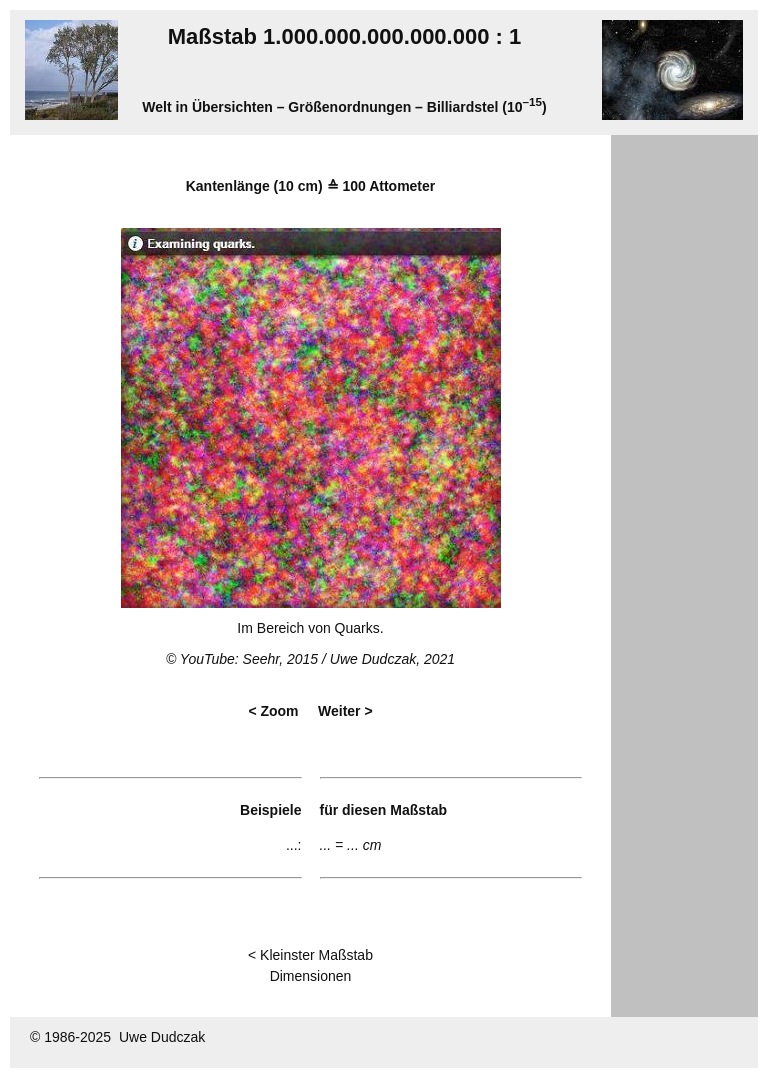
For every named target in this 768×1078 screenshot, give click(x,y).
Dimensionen (311, 976)
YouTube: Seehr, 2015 (249, 659)
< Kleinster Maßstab (310, 955)
